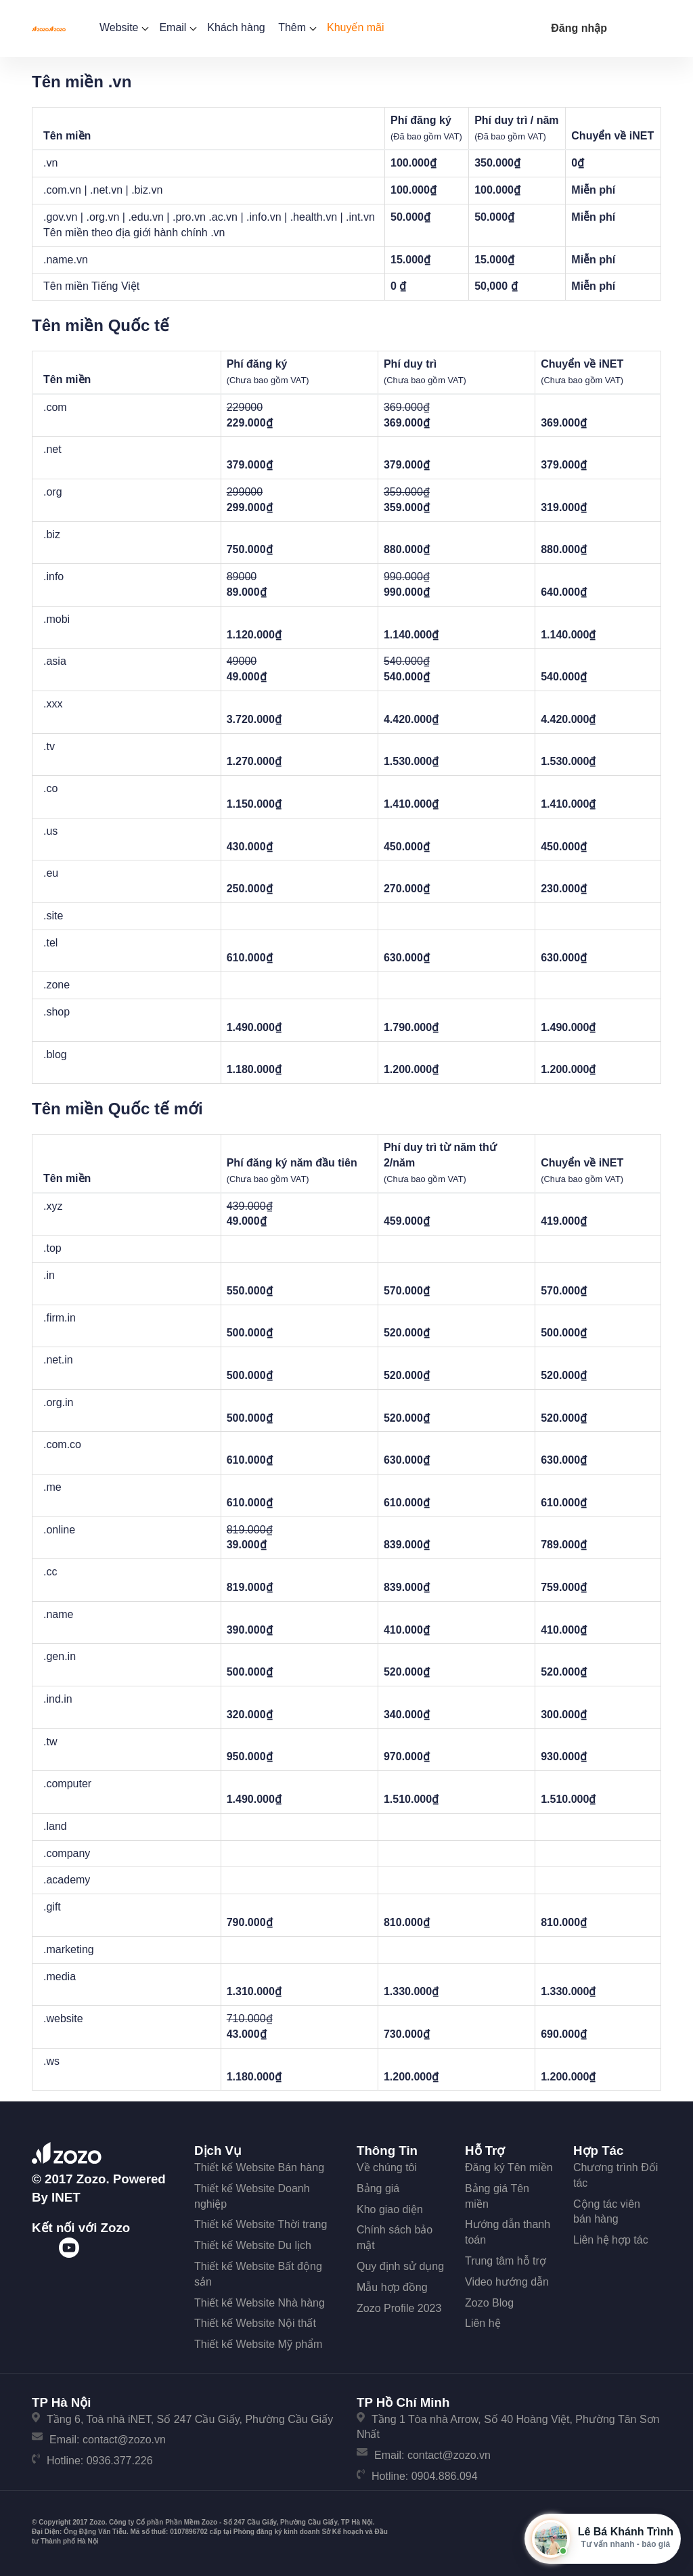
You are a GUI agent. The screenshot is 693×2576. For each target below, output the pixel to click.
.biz (51, 534)
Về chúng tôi (387, 2167)
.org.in (58, 1402)
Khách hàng (236, 27)
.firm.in (59, 1318)
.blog (55, 1054)
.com (55, 407)
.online (59, 1529)
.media (59, 1976)
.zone (56, 984)
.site (53, 915)
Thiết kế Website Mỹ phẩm (258, 2344)
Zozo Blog (489, 2303)
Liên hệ (483, 2323)
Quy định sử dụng (400, 2266)
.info (53, 576)
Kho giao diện (390, 2209)
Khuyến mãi (355, 27)
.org (52, 492)
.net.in (58, 1360)
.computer (67, 1783)
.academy (66, 1879)
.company (66, 1853)
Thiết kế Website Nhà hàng (259, 2303)
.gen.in (59, 1656)
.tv (49, 746)
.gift (52, 1907)
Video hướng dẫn (507, 2282)
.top (52, 1248)
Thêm (295, 27)
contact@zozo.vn (124, 2439)
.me (52, 1487)
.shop (56, 1012)
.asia (54, 661)
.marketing (68, 1949)
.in (49, 1275)
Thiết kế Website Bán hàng (259, 2167)
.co (50, 788)
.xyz (52, 1206)
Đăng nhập (579, 28)
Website (122, 27)
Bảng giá (378, 2188)
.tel (50, 942)
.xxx (52, 704)
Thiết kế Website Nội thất (255, 2323)
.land (55, 1826)
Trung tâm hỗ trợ (505, 2261)
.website (63, 2018)
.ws (51, 2061)
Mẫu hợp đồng (392, 2287)
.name (58, 1614)
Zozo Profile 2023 (399, 2308)
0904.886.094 (444, 2476)
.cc (50, 1571)
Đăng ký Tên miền (509, 2167)
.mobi (56, 619)
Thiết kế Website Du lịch (252, 2245)
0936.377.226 (120, 2460)
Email (176, 27)
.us (50, 831)
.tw (50, 1741)
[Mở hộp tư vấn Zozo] (602, 2539)
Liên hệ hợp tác (610, 2240)
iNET (66, 2197)
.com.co (62, 1444)
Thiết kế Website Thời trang (260, 2224)
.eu (50, 873)
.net (52, 449)
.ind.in (57, 1699)
